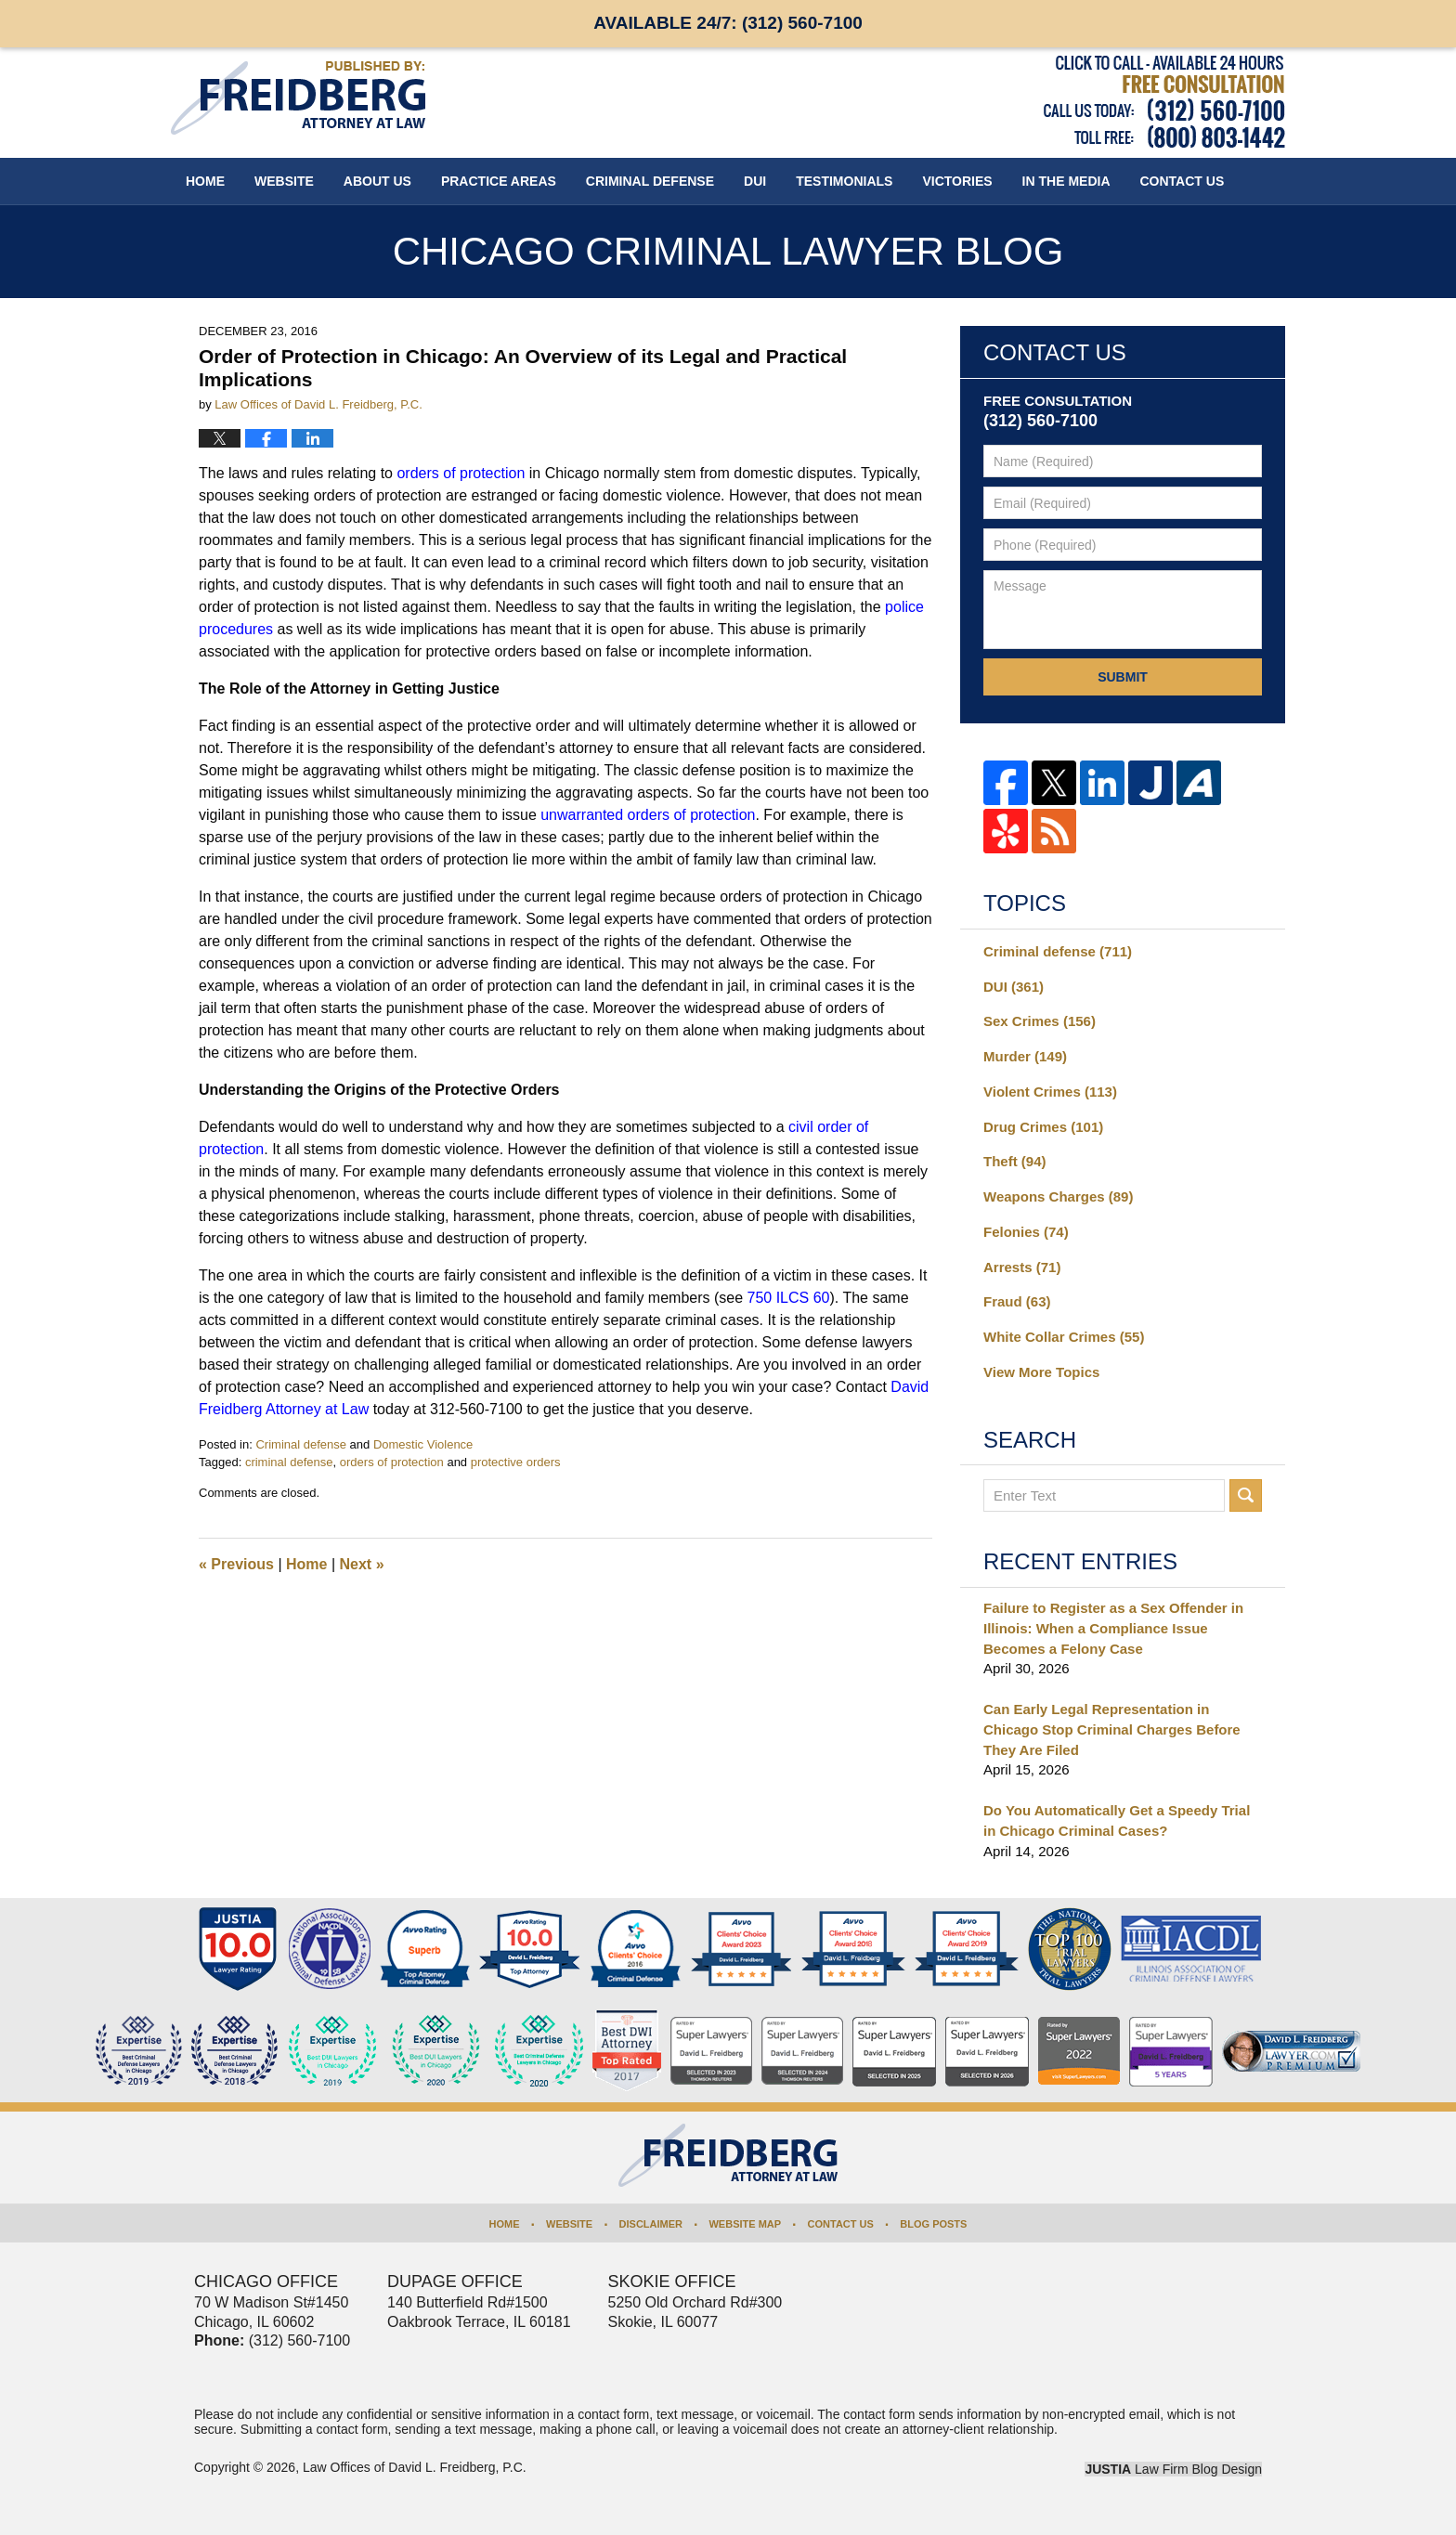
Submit (1123, 677)
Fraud (1017, 1301)
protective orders (516, 1462)
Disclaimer (650, 2224)
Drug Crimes (1043, 1127)
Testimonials (844, 181)
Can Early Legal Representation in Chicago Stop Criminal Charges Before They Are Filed (1112, 1729)
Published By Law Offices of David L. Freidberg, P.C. (1164, 102)
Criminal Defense (650, 181)
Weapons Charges (1058, 1196)
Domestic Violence (423, 1444)
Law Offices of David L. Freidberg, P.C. (414, 2467)
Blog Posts (933, 2224)
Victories (957, 181)
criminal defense (289, 1462)
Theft (1014, 1161)
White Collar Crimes (1063, 1337)
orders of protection (392, 1462)
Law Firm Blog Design (1173, 2469)
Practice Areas (498, 181)
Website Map (744, 2224)
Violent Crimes (1050, 1091)
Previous (236, 1564)
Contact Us (841, 2224)
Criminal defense (300, 1444)
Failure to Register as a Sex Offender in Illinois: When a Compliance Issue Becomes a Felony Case (1113, 1628)
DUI (755, 181)
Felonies (1026, 1232)
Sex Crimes (1039, 1021)
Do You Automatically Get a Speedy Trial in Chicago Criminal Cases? (1116, 1820)
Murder (1025, 1056)
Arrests (1021, 1267)
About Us (377, 181)
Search (1245, 1495)
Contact (1182, 181)
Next (362, 1564)
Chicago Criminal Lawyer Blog (298, 98)
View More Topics (1041, 1372)
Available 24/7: (728, 22)
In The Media (1066, 181)
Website (284, 181)
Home (205, 181)
